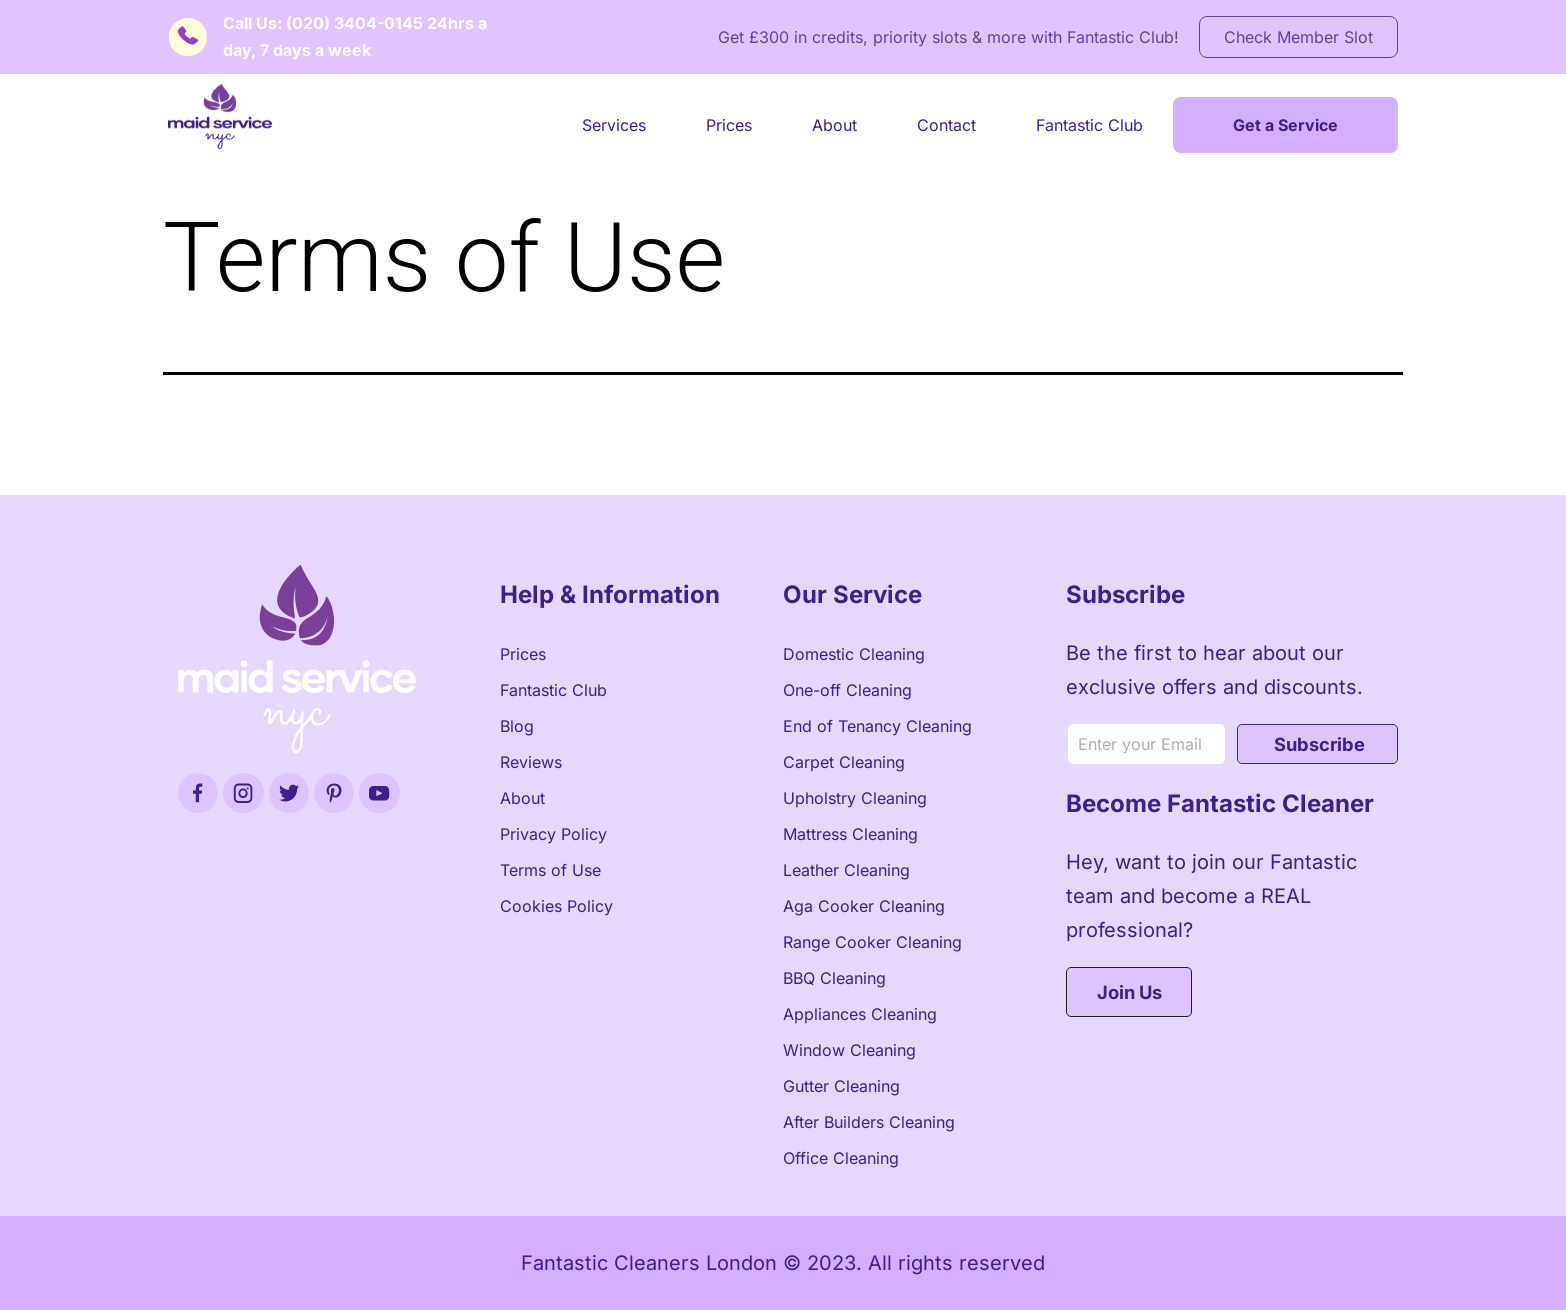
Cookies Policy (556, 906)
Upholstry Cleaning (855, 798)
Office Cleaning (841, 1158)
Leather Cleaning (846, 870)
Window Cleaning (849, 1050)
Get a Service (1285, 125)
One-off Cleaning (847, 690)
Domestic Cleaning (854, 654)
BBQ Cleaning (834, 978)
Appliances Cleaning (860, 1014)
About (834, 125)
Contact (946, 125)
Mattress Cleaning (850, 834)
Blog (517, 726)
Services (614, 125)
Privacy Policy (553, 834)
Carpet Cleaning (844, 762)
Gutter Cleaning (841, 1086)
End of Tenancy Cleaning (877, 726)
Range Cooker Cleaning (872, 942)
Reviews (531, 762)
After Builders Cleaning (869, 1122)
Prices (729, 125)
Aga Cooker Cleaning (864, 906)
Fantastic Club (1089, 125)
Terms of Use (550, 870)
